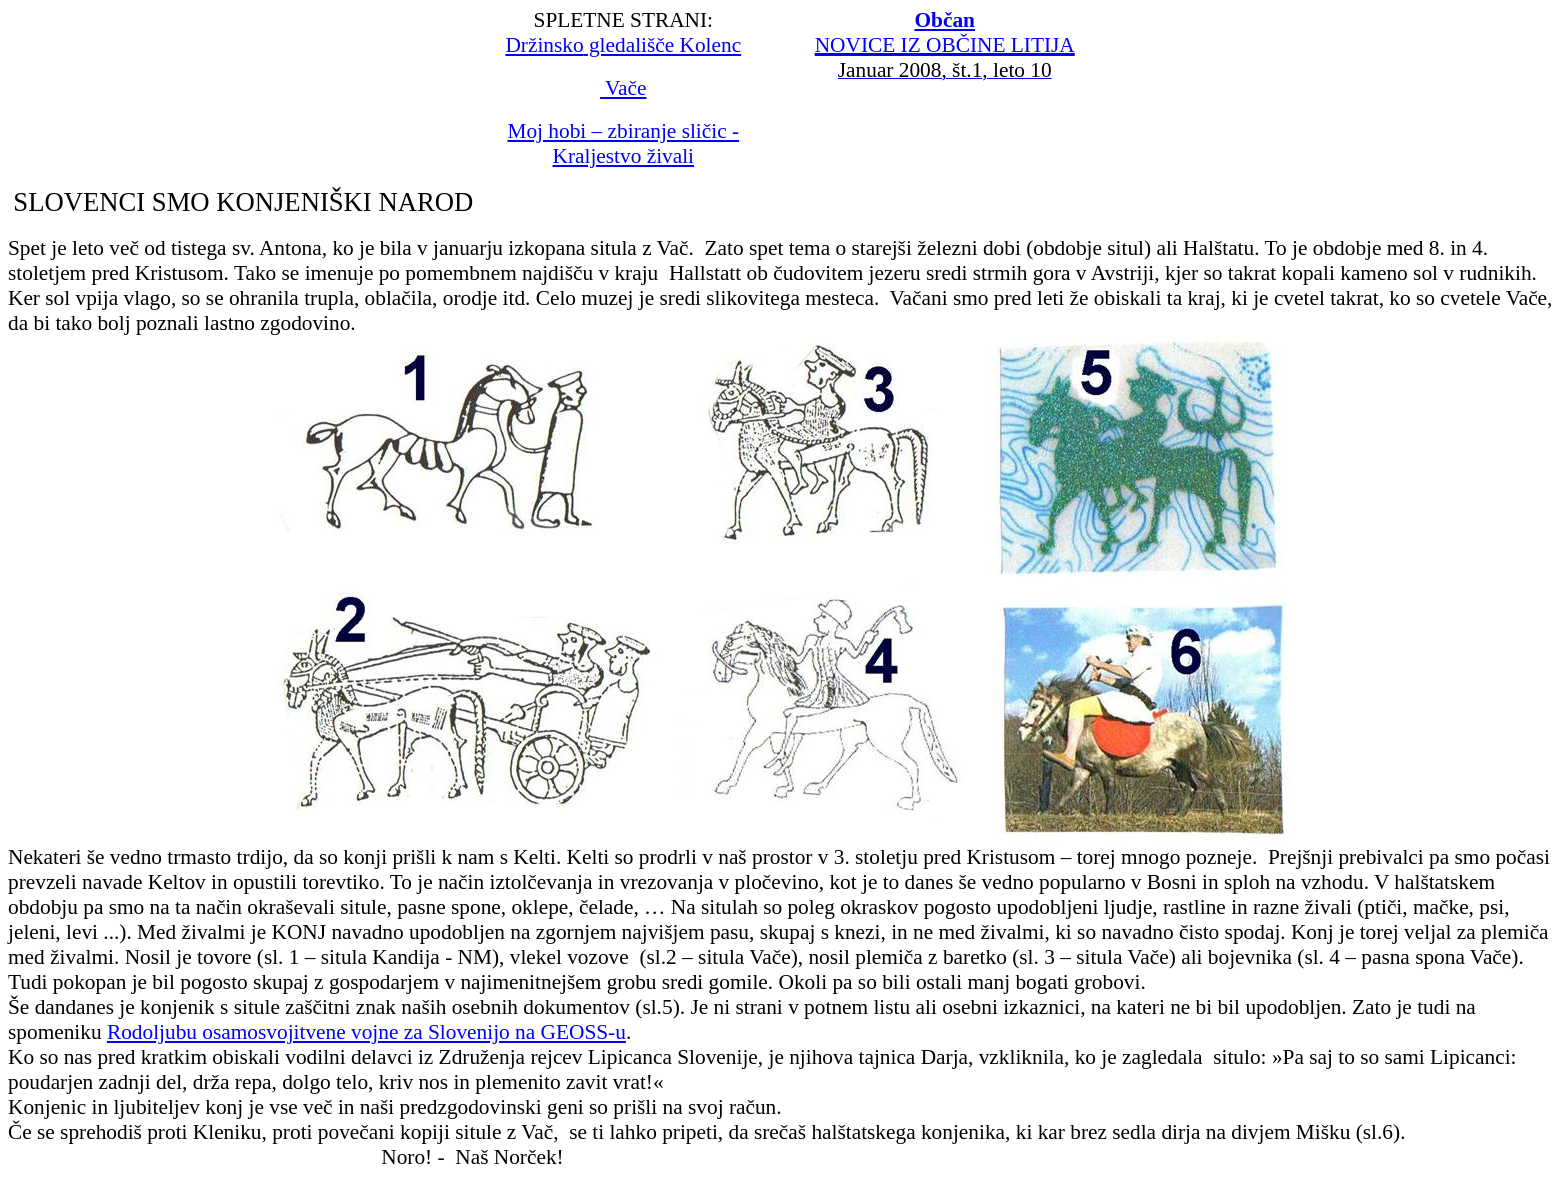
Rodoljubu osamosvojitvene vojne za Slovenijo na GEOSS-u (366, 1032)
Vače (623, 88)
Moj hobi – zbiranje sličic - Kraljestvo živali (623, 143)
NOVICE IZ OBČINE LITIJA (945, 45)
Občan (944, 20)
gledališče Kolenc (623, 45)
